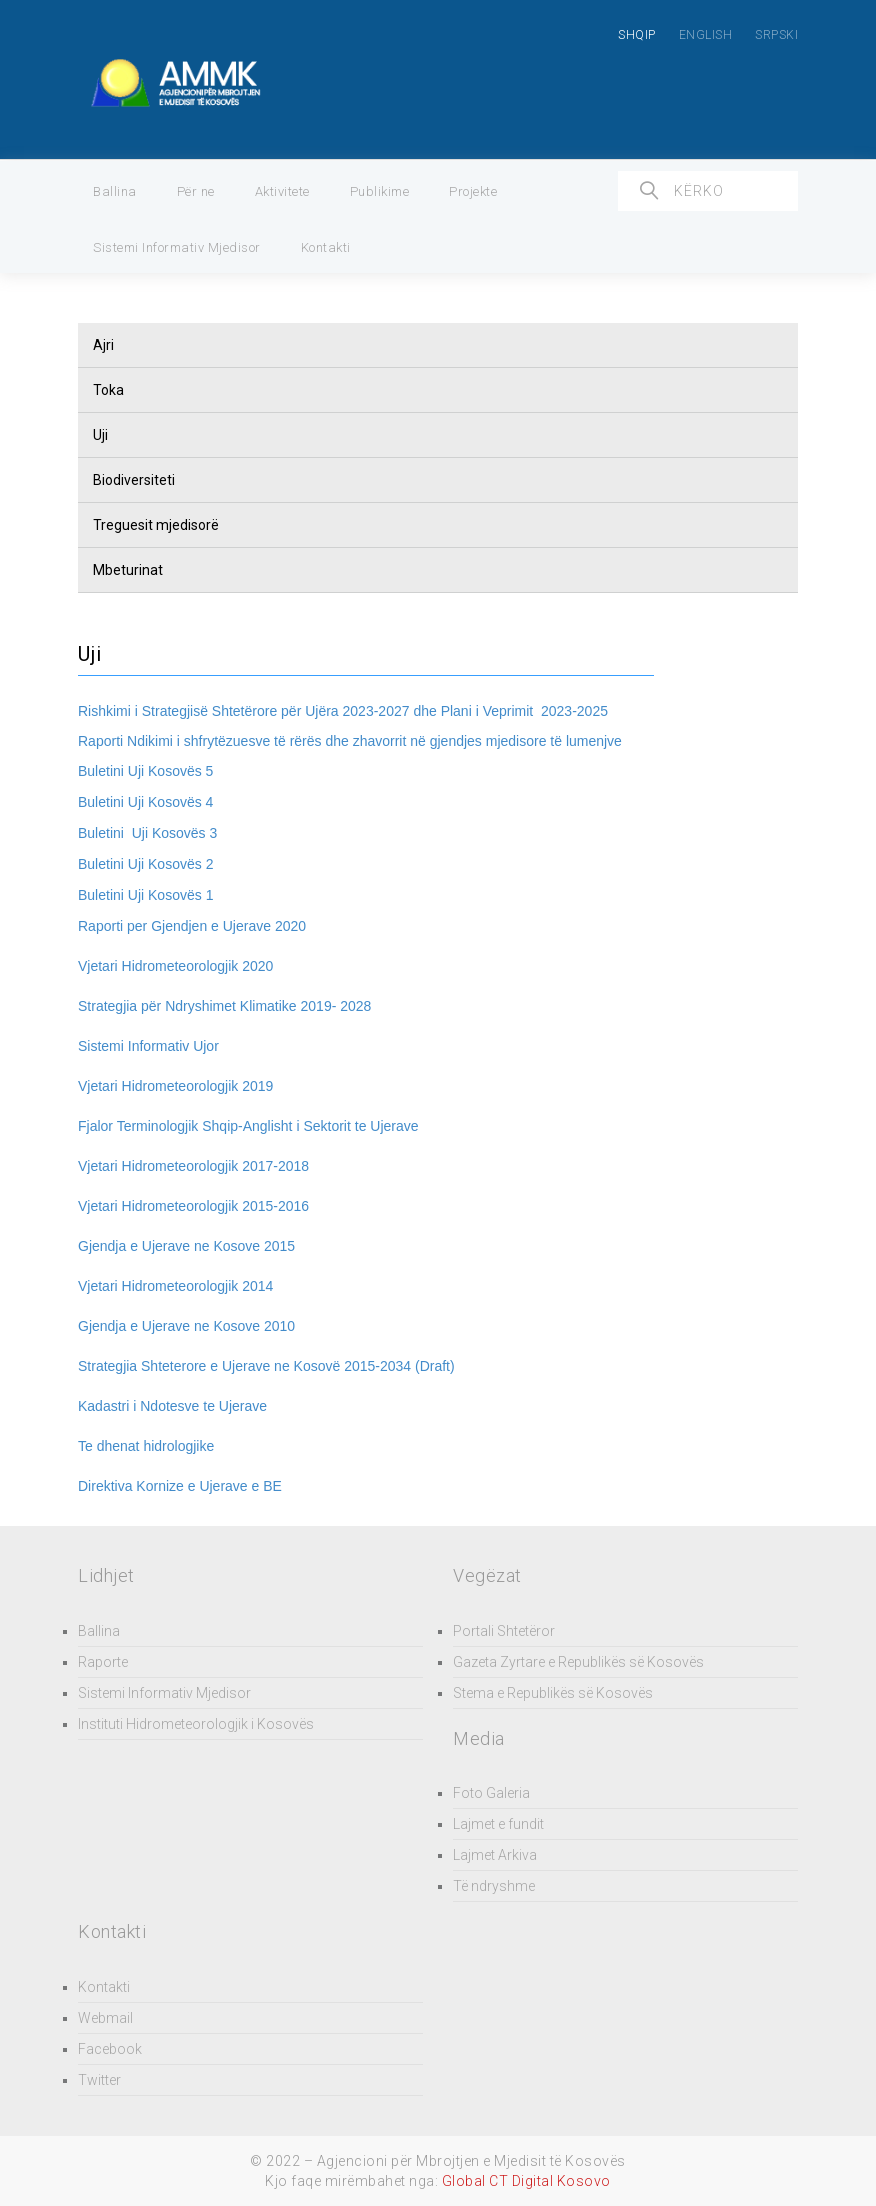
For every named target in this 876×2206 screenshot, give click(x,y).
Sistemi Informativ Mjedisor (177, 247)
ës (194, 771)
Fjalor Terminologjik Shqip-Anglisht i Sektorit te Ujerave (248, 1126)
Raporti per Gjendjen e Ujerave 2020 (192, 926)
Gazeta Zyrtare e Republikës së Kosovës (578, 1662)
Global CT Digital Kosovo (526, 2181)
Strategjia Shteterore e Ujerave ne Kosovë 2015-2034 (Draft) (266, 1366)
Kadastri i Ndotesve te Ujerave (172, 1406)
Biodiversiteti (134, 480)
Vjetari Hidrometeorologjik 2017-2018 (193, 1166)
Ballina (115, 191)
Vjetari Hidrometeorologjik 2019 (175, 1086)
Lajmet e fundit (498, 1824)
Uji (100, 435)
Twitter (99, 2080)
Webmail (105, 2018)
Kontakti (326, 247)
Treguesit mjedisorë (156, 525)
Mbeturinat (128, 570)
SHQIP (637, 35)
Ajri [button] (103, 345)
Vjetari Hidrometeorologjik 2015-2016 (193, 1206)
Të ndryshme (494, 1886)
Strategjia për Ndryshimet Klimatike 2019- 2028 (224, 1006)
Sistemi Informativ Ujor (148, 1046)
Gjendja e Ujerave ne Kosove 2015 (186, 1246)
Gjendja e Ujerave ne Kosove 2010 (186, 1326)
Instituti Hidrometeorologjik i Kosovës (196, 1724)
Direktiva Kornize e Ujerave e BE (180, 1486)
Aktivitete (282, 191)
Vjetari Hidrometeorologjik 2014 (175, 1286)
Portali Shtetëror (504, 1631)
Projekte (473, 191)
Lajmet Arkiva (495, 1855)
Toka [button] (108, 390)
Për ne (196, 191)
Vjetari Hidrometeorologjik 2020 (175, 966)
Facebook (110, 2049)
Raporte (103, 1662)
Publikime (380, 191)
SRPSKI (776, 35)
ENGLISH (706, 35)
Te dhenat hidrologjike (146, 1446)
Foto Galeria (491, 1793)
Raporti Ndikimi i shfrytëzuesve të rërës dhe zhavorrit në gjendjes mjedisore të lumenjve (350, 741)
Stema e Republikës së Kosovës (553, 1693)
